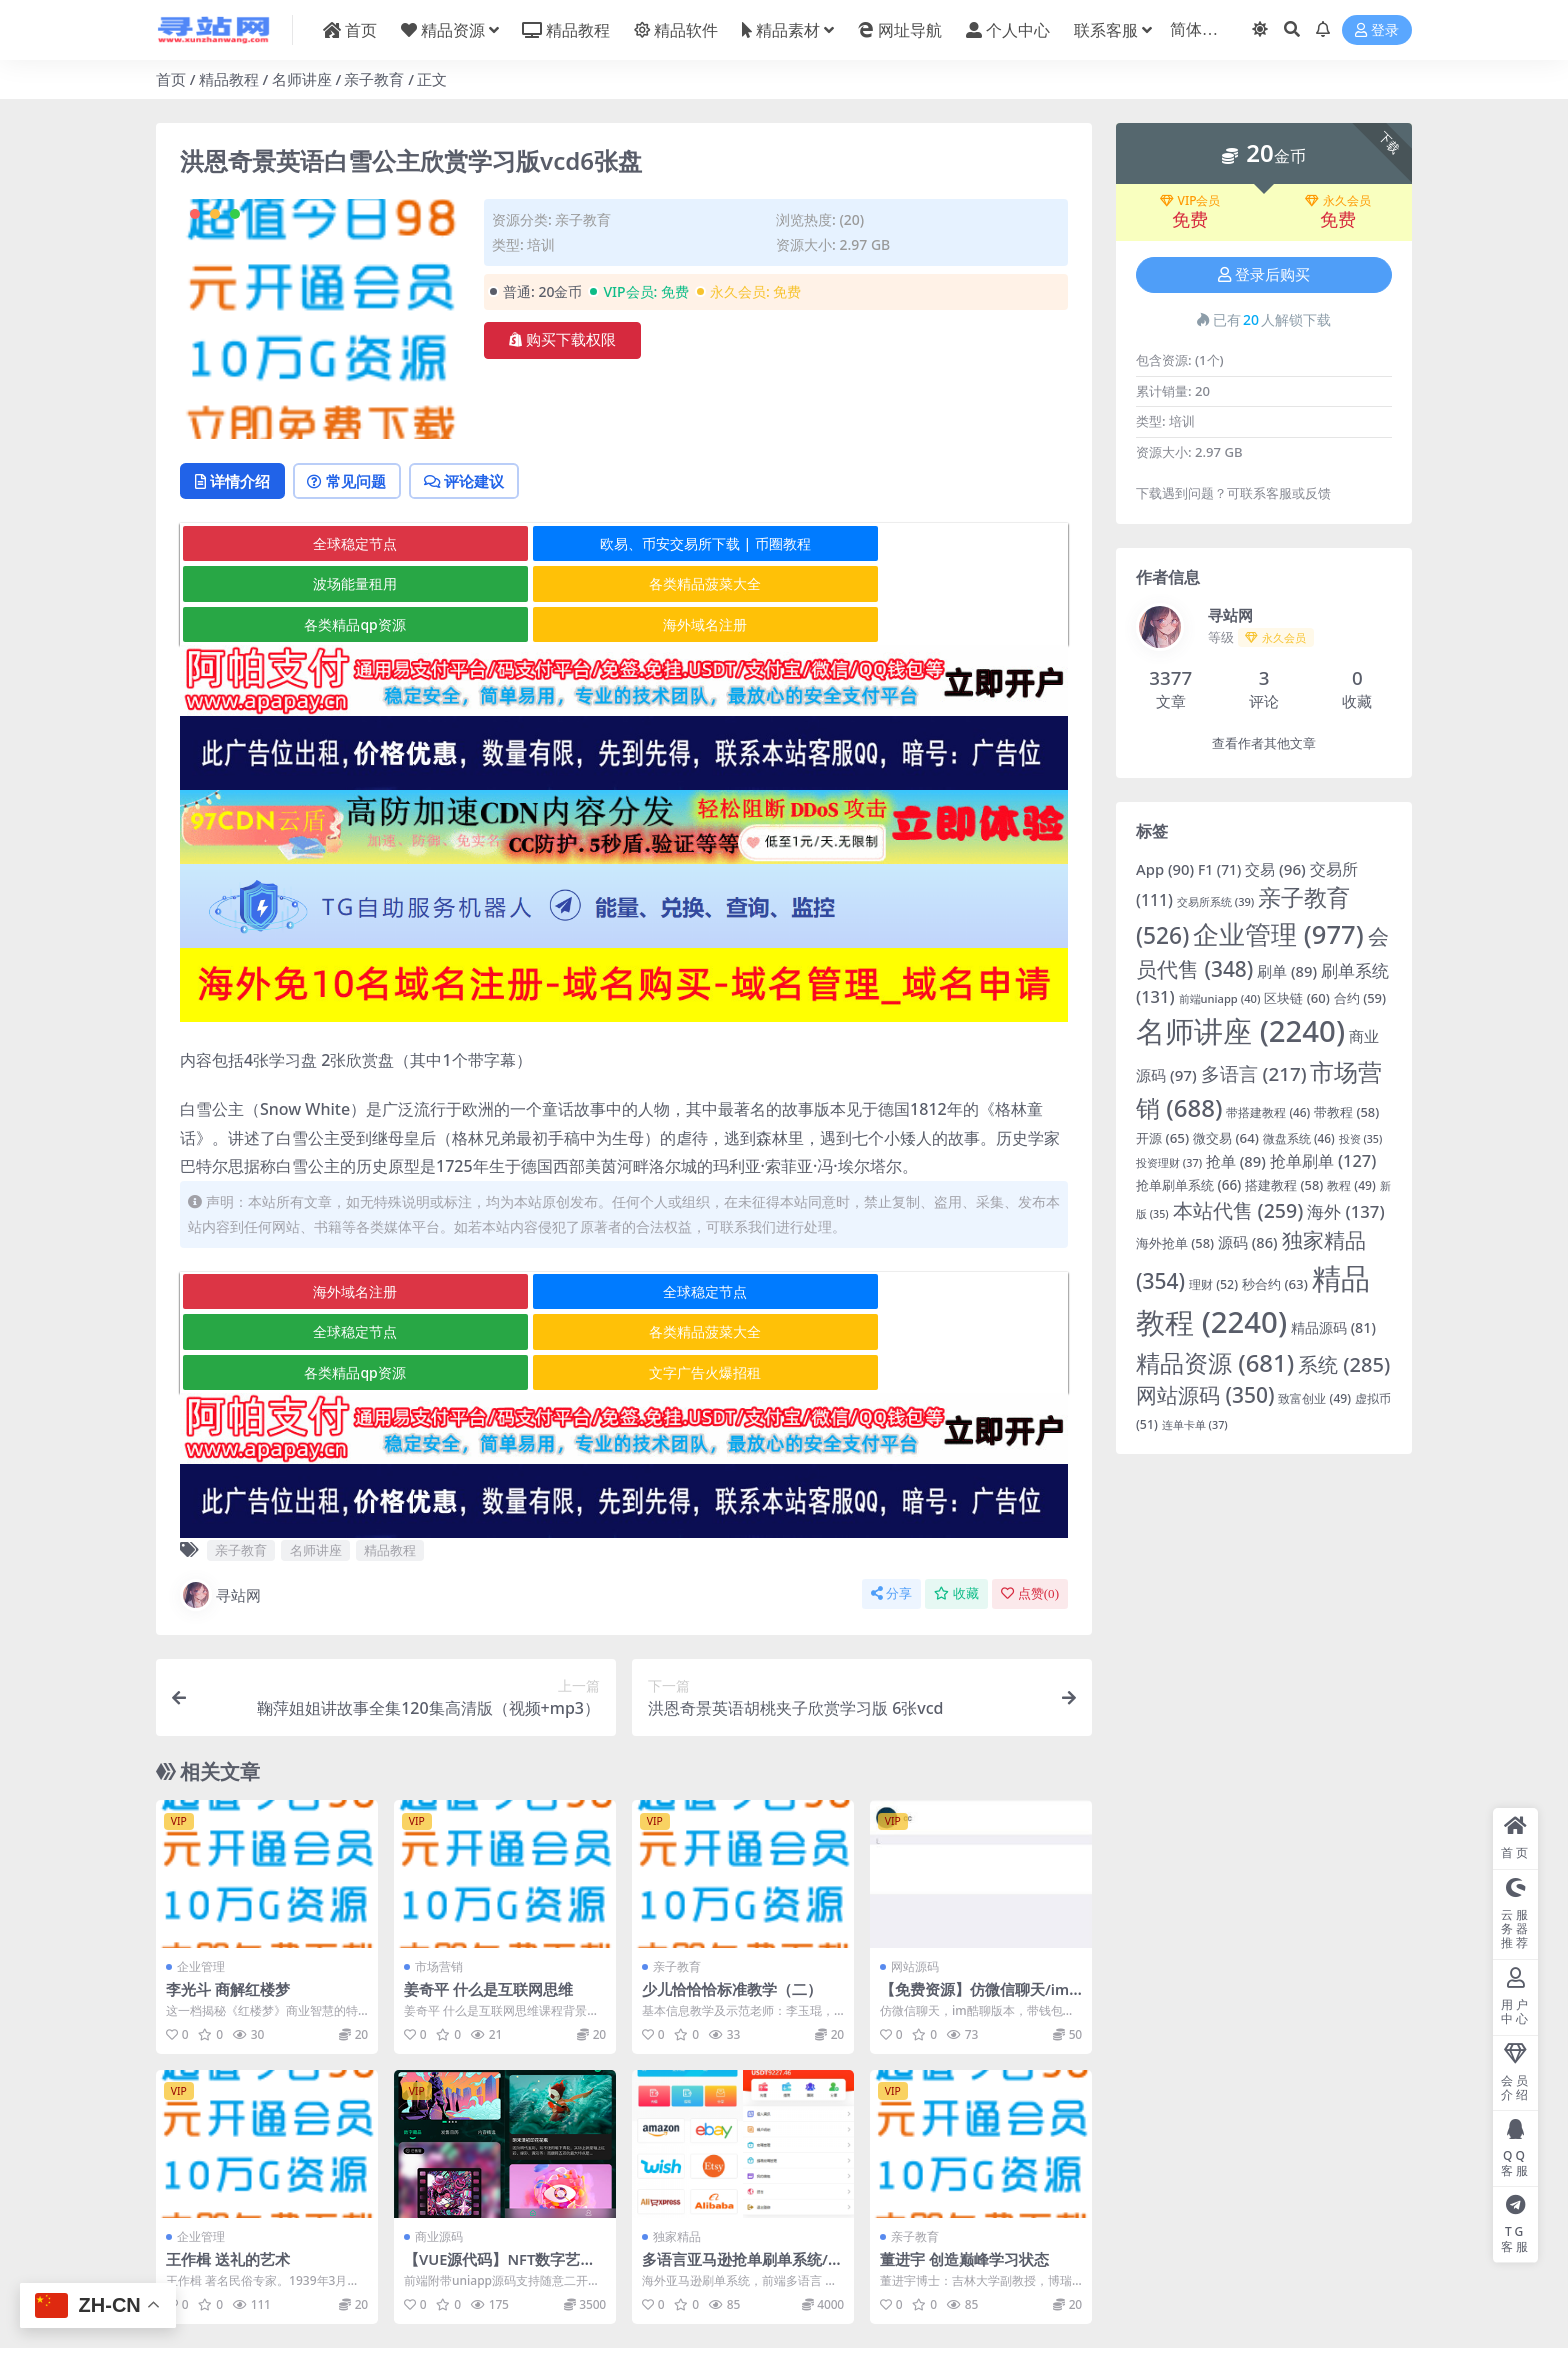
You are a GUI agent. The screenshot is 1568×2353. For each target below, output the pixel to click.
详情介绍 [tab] (235, 482)
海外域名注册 (918, 585)
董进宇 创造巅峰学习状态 (964, 2180)
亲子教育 (374, 79)
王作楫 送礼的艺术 (228, 2180)
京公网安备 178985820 (847, 2318)
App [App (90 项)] (1165, 869)
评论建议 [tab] (480, 482)
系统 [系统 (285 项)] (1344, 1364)
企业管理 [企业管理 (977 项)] (1278, 934)
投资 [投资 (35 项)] (1361, 1139)
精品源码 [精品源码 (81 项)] (1333, 1327)
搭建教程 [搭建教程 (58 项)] (1284, 1185)
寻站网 (220, 1516)
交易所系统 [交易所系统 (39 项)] (1215, 901)
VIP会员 (1190, 201)
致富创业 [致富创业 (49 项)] (1314, 1398)
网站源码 (915, 1887)
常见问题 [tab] (356, 482)
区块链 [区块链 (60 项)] (1296, 998)
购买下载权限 (562, 340)
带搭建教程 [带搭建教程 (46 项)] (1268, 1112)
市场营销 (439, 1887)
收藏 (956, 1514)
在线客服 (931, 2300)
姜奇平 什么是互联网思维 (488, 1910)
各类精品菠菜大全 (328, 585)
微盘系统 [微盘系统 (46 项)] (1299, 1138)
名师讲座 (302, 79)
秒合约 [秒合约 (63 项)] (1275, 1284)
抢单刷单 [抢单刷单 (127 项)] (1323, 1160)
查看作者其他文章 (1264, 743)
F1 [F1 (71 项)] (1219, 869)
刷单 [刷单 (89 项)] (1287, 971)
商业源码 (439, 2157)
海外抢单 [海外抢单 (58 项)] (1175, 1243)
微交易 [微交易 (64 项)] (1226, 1138)
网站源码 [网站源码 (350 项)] (1205, 1395)
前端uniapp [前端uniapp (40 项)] (1220, 998)
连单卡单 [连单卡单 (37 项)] (1195, 1424)
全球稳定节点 (328, 545)
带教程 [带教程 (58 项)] (1346, 1112)
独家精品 (677, 2157)
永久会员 (1338, 201)
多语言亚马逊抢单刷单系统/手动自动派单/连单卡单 (742, 2189)
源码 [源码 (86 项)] (1248, 1242)
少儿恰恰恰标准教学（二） (732, 1910)
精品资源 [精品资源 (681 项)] (1215, 1362)
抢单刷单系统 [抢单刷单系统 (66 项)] (1188, 1185)
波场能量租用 (918, 545)
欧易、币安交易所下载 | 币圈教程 (623, 545)
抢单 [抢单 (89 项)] (1236, 1161)
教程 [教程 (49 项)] (1351, 1185)
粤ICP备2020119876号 (721, 2318)
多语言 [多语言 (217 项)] (1254, 1074)
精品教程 (229, 79)
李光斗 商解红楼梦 (228, 1910)
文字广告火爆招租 (918, 1293)
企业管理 (201, 1887)
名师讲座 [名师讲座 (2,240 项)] (1240, 1031)
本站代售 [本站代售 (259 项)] (1238, 1210)
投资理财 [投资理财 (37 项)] (1169, 1162)
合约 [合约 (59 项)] (1360, 998)
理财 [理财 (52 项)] (1213, 1284)
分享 (891, 1514)
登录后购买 (1264, 275)
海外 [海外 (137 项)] (1345, 1211)
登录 (1377, 30)
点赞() (1030, 1514)
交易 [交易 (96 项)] (1275, 869)
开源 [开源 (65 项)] (1162, 1138)
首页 (171, 79)
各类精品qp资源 (622, 585)
